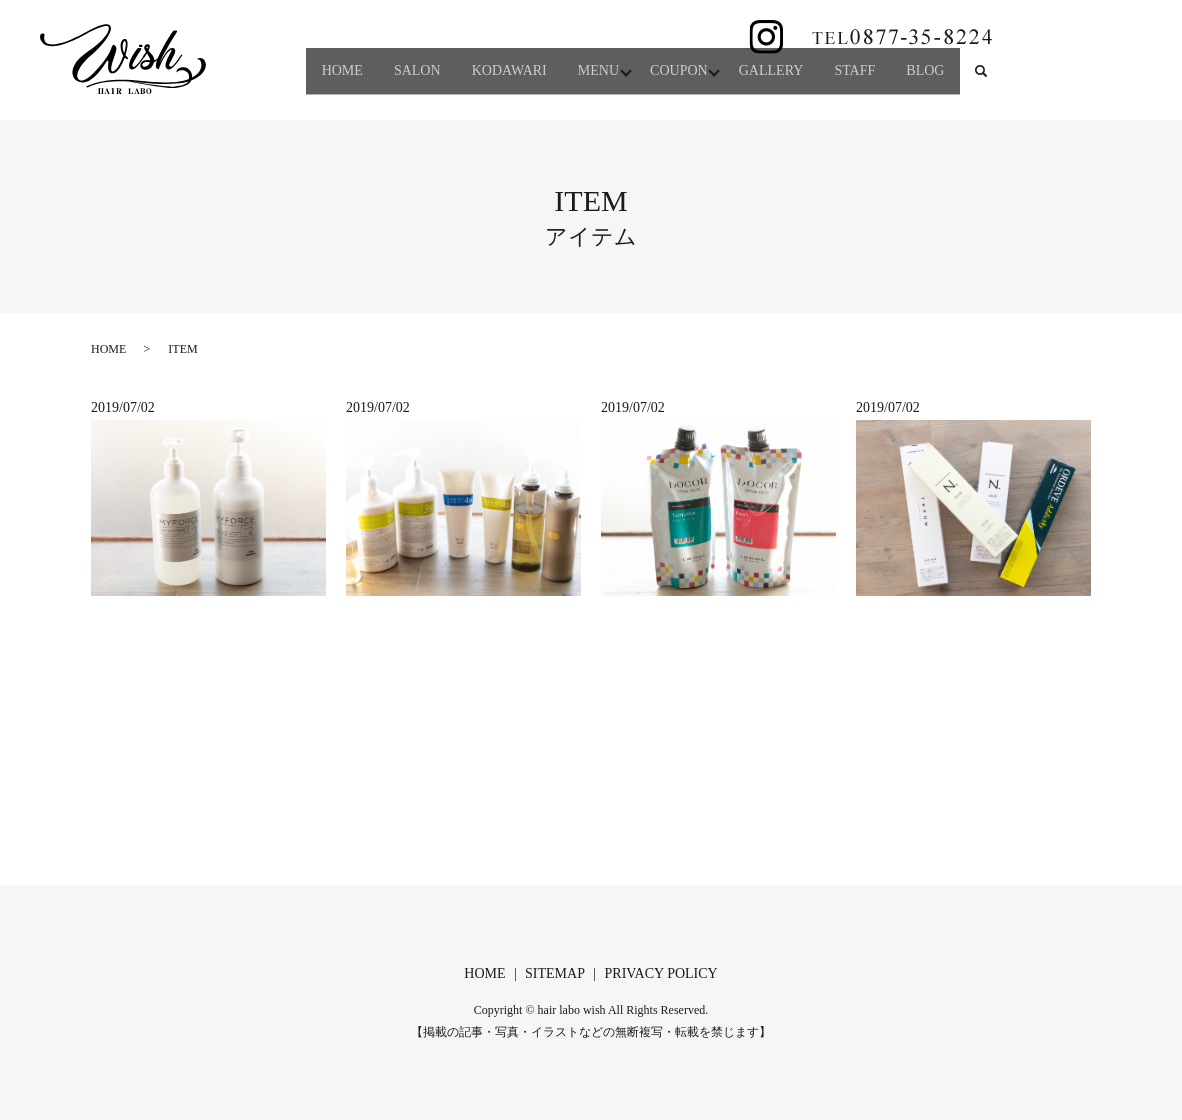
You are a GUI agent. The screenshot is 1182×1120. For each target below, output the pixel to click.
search (277, 79)
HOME (287, 48)
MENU (576, 48)
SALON (373, 48)
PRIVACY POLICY (661, 973)
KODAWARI (476, 48)
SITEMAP (555, 973)
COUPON (668, 48)
